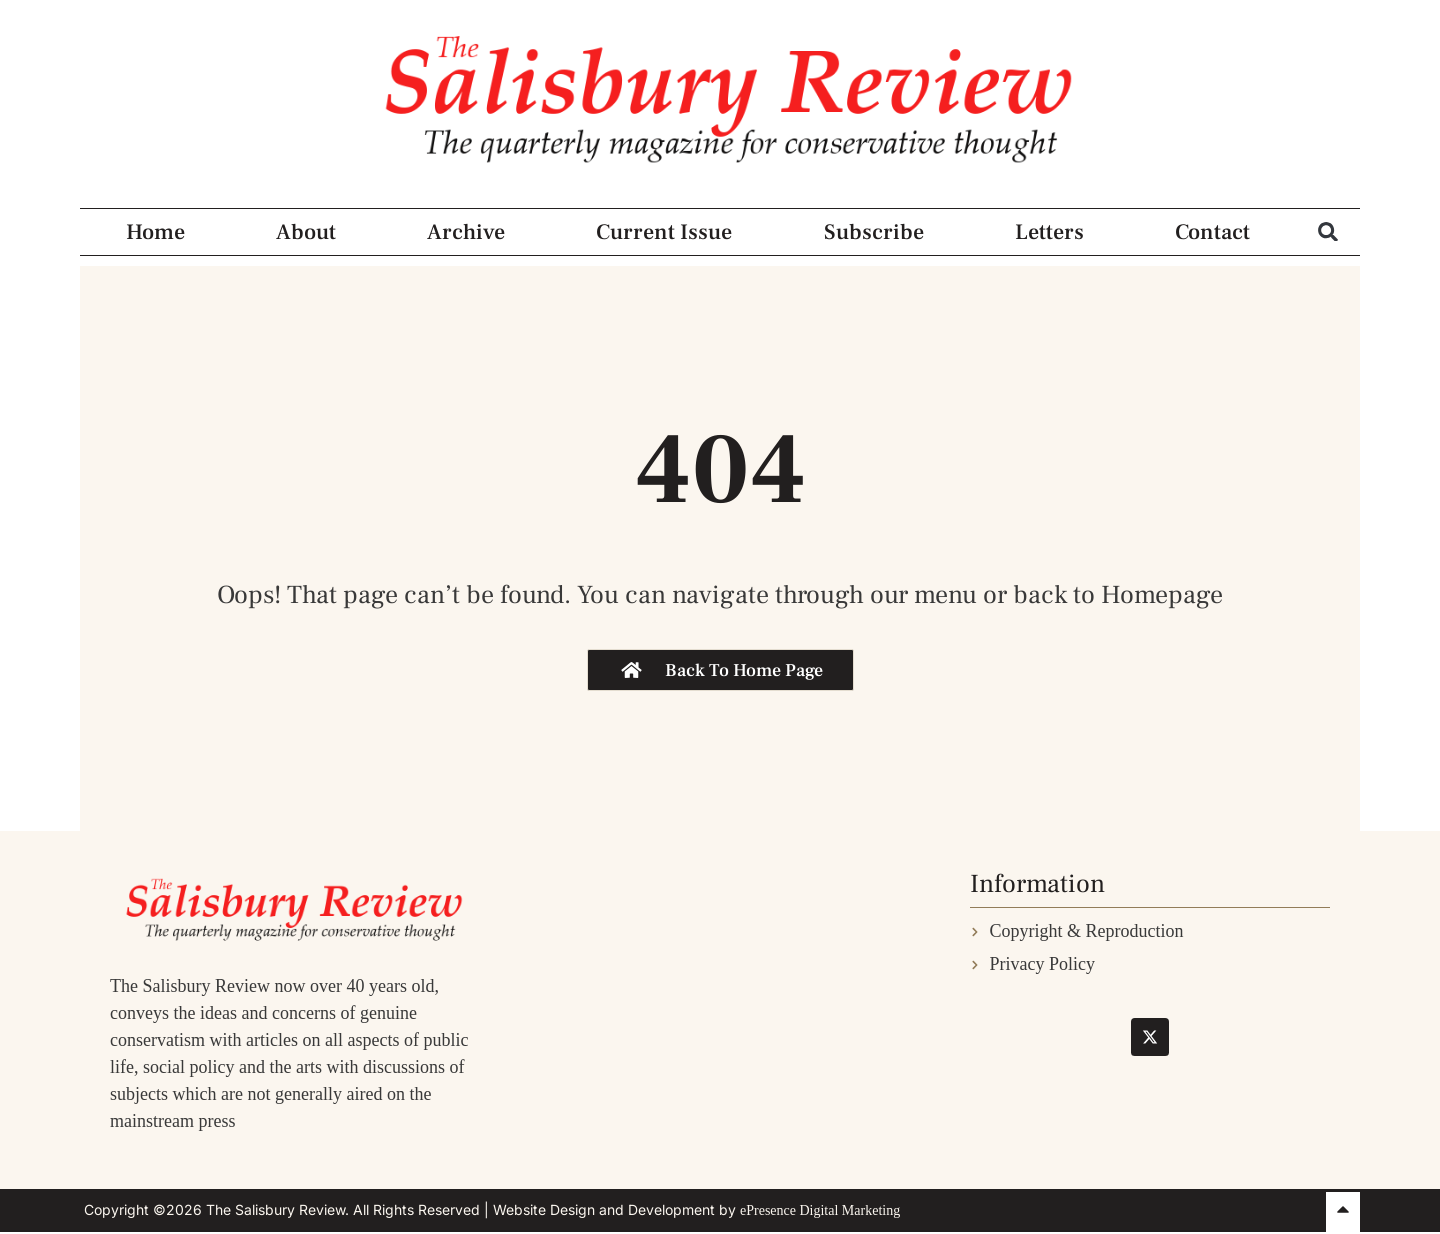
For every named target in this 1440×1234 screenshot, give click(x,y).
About (306, 232)
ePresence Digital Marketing (820, 1210)
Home (155, 232)
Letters (1049, 232)
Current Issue (664, 232)
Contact (1212, 232)
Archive (466, 232)
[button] (1328, 231)
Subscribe (874, 232)
